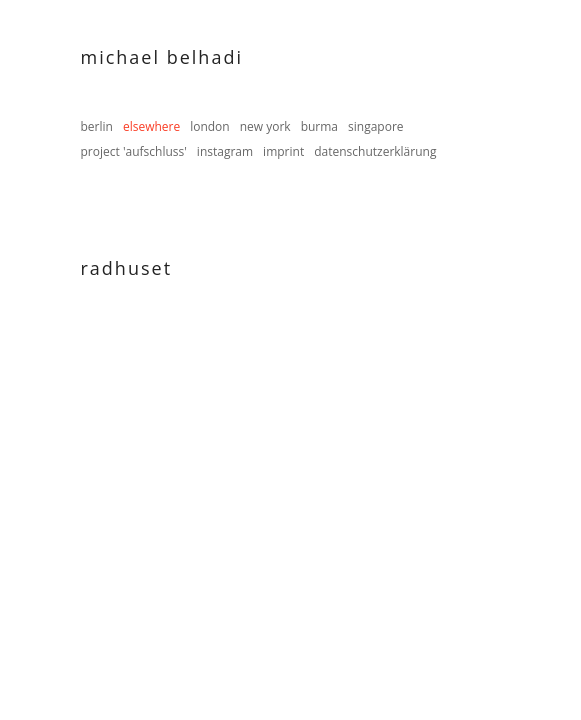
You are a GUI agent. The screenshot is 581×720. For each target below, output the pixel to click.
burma (319, 126)
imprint (283, 151)
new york (265, 126)
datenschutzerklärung (375, 151)
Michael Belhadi (162, 57)
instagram (225, 151)
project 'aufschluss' (134, 151)
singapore (376, 126)
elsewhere (151, 126)
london (210, 126)
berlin (97, 126)
